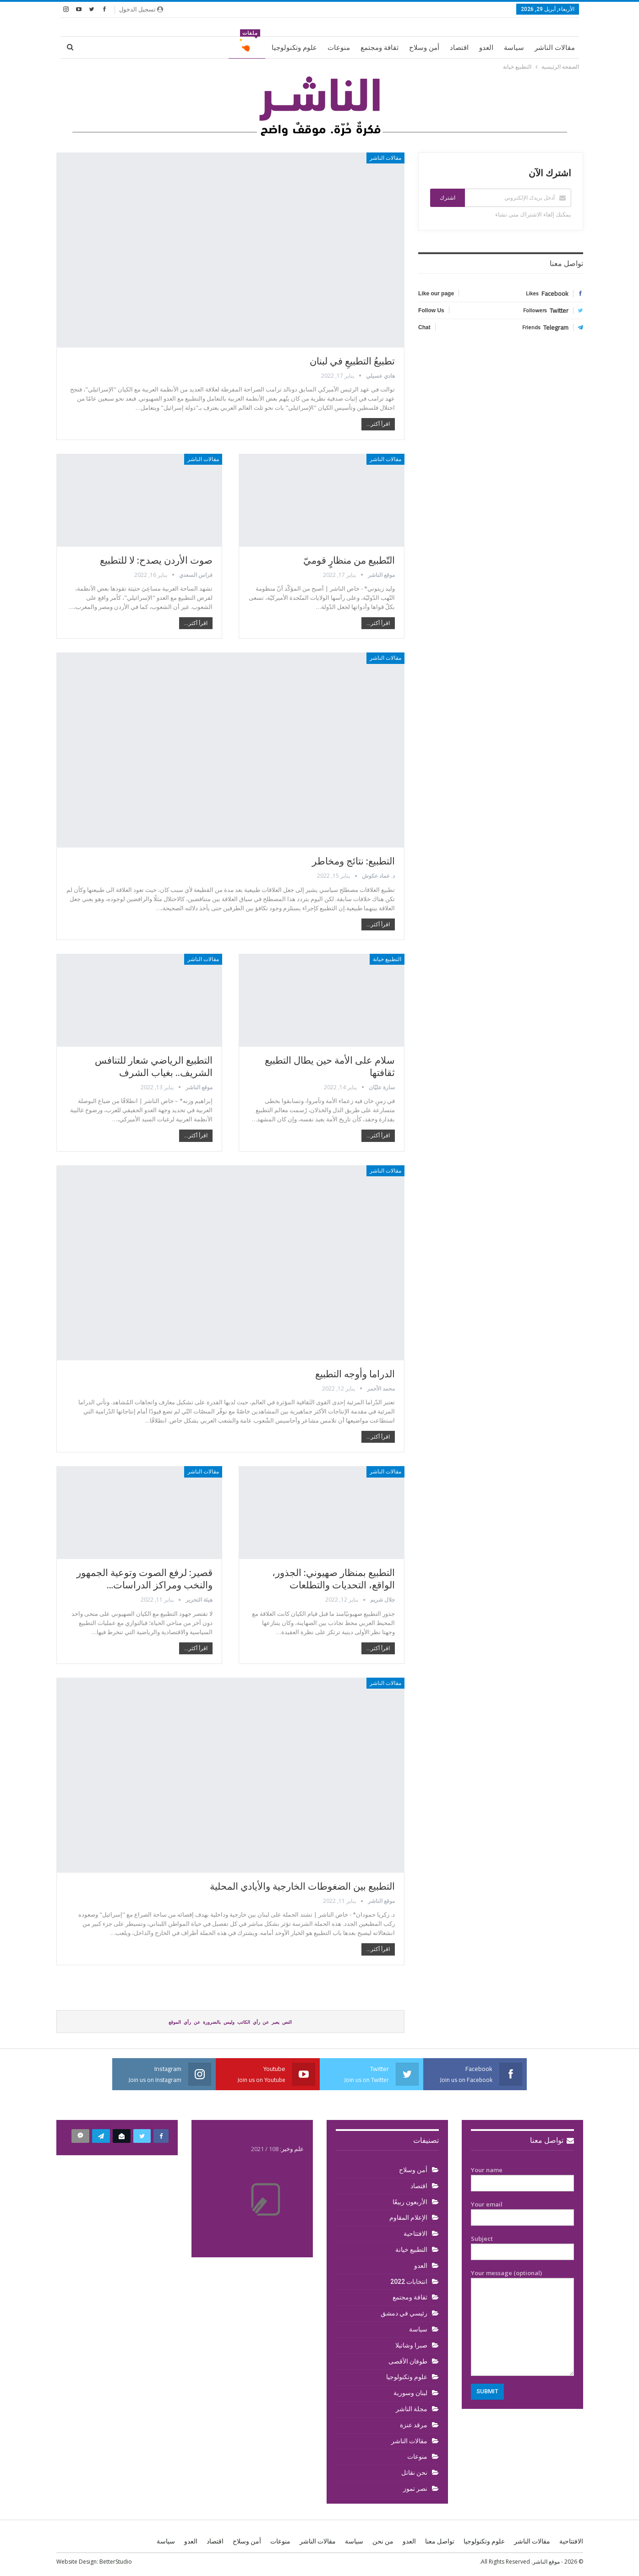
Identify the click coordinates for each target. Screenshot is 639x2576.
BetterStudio (115, 2561)
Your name (522, 2177)
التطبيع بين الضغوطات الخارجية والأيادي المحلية (302, 1886)
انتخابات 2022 (408, 2281)
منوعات (339, 47)
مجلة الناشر (411, 2409)
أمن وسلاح (424, 47)
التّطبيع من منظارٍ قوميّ (349, 560)
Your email (522, 2211)
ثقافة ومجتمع (379, 47)
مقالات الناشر (555, 47)
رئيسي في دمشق (404, 2313)
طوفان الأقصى (407, 2361)
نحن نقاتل (414, 2472)
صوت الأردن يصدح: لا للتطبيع (156, 560)
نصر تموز (415, 2488)
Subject (522, 2245)
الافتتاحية (415, 2233)
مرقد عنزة (413, 2425)
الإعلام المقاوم (408, 2217)
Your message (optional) (522, 2322)
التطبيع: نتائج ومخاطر (353, 861)
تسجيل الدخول (141, 9)
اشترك (447, 198)
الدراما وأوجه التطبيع (355, 1374)
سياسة (514, 47)
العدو (486, 47)
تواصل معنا (552, 2140)
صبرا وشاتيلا (411, 2345)
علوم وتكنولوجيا (294, 47)
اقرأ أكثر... (378, 424)
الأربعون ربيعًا (410, 2202)
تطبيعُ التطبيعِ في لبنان (352, 361)
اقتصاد (459, 47)
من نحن (382, 2541)
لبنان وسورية (410, 2393)
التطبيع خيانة (387, 959)
